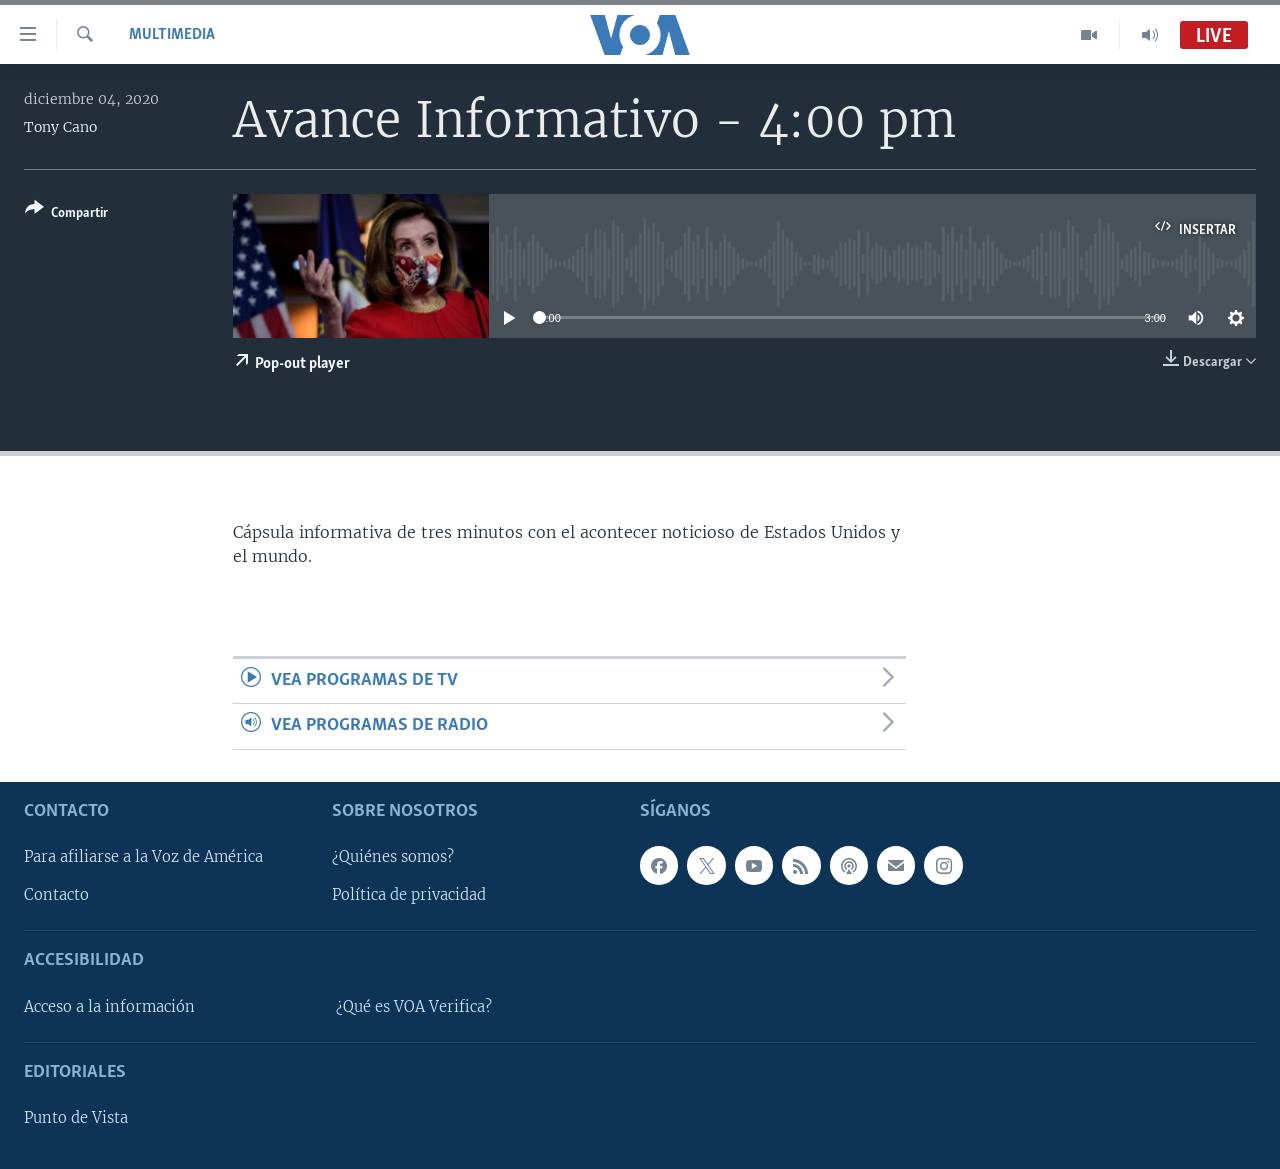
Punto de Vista (76, 1118)
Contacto (56, 895)
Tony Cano (60, 127)
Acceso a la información (109, 1007)
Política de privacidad (409, 895)
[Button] (66, 214)
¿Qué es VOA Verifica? (414, 1007)
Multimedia (172, 35)
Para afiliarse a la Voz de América (143, 857)
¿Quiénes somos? (393, 857)
